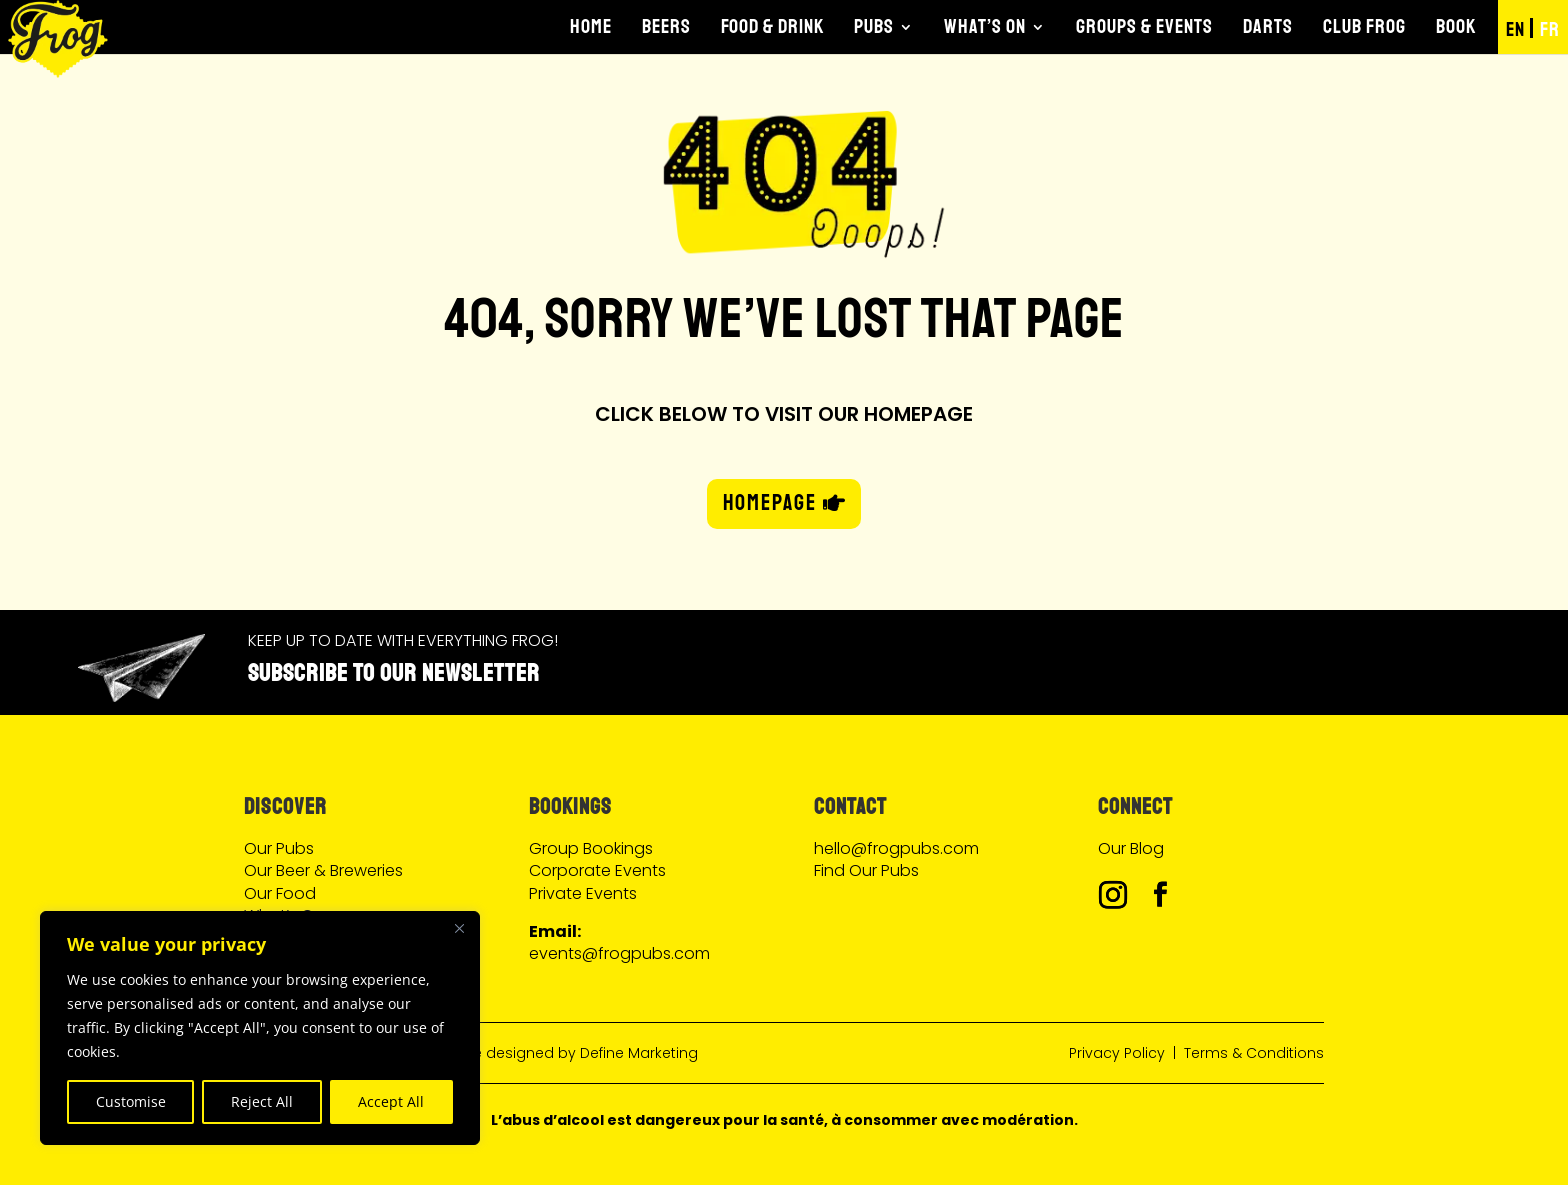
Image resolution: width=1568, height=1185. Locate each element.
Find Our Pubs (866, 870)
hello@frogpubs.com (896, 848)
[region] (260, 1028)
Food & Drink (772, 27)
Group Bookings (591, 848)
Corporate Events (597, 870)
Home (591, 27)
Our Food (280, 893)
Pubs (874, 27)
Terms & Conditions (1254, 1053)
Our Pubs (279, 848)
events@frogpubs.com (619, 953)
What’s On (985, 27)
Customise (131, 1101)
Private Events (583, 893)
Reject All (262, 1101)
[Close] (459, 928)
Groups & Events (1144, 27)
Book (1456, 27)
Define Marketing (639, 1053)
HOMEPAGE (770, 503)
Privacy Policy (1117, 1053)
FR (1550, 29)
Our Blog (1131, 848)
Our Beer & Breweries (323, 870)
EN (1515, 29)
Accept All (391, 1101)
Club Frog (1364, 27)
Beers (666, 27)
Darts (1268, 27)
